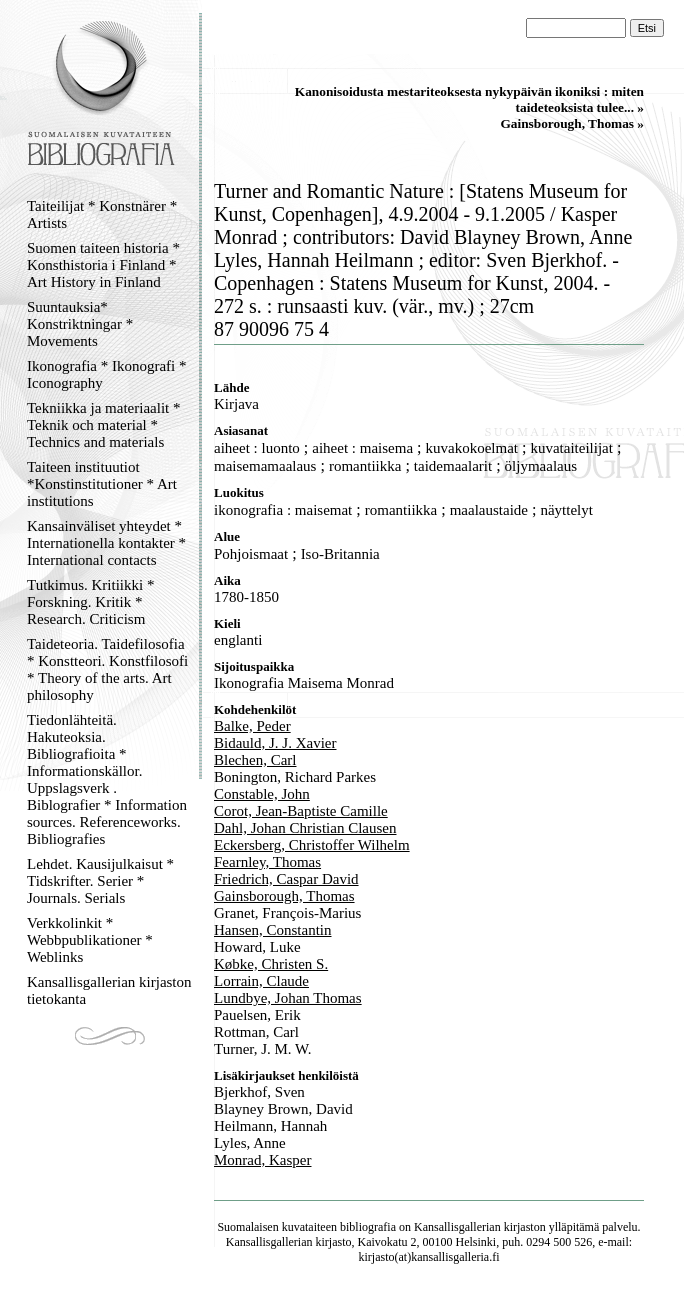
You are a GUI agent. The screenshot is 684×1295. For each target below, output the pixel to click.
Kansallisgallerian (457, 1227)
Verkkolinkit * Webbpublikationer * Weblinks (90, 940)
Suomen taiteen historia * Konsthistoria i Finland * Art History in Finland (103, 265)
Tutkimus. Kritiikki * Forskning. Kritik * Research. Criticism (90, 602)
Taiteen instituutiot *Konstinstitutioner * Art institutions (102, 484)
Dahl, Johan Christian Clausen (305, 828)
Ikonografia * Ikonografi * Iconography (107, 374)
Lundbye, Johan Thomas (288, 998)
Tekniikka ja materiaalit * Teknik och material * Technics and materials (103, 425)
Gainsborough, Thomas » (572, 123)
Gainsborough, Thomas (284, 896)
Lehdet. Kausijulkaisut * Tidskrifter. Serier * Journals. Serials (100, 881)
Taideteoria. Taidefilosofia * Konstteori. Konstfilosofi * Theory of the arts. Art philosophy (107, 669)
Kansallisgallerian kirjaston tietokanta (109, 990)
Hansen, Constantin (273, 930)
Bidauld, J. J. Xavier (275, 743)
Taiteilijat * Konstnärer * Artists (102, 214)
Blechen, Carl (255, 760)
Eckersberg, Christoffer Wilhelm (312, 845)
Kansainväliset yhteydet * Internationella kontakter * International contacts (106, 543)
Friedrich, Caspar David (286, 879)
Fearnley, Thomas (267, 862)
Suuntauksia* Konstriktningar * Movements (80, 324)
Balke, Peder (252, 726)
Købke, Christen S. (271, 964)
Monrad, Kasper (262, 1160)
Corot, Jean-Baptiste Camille (301, 811)
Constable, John (262, 794)
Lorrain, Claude (261, 981)
